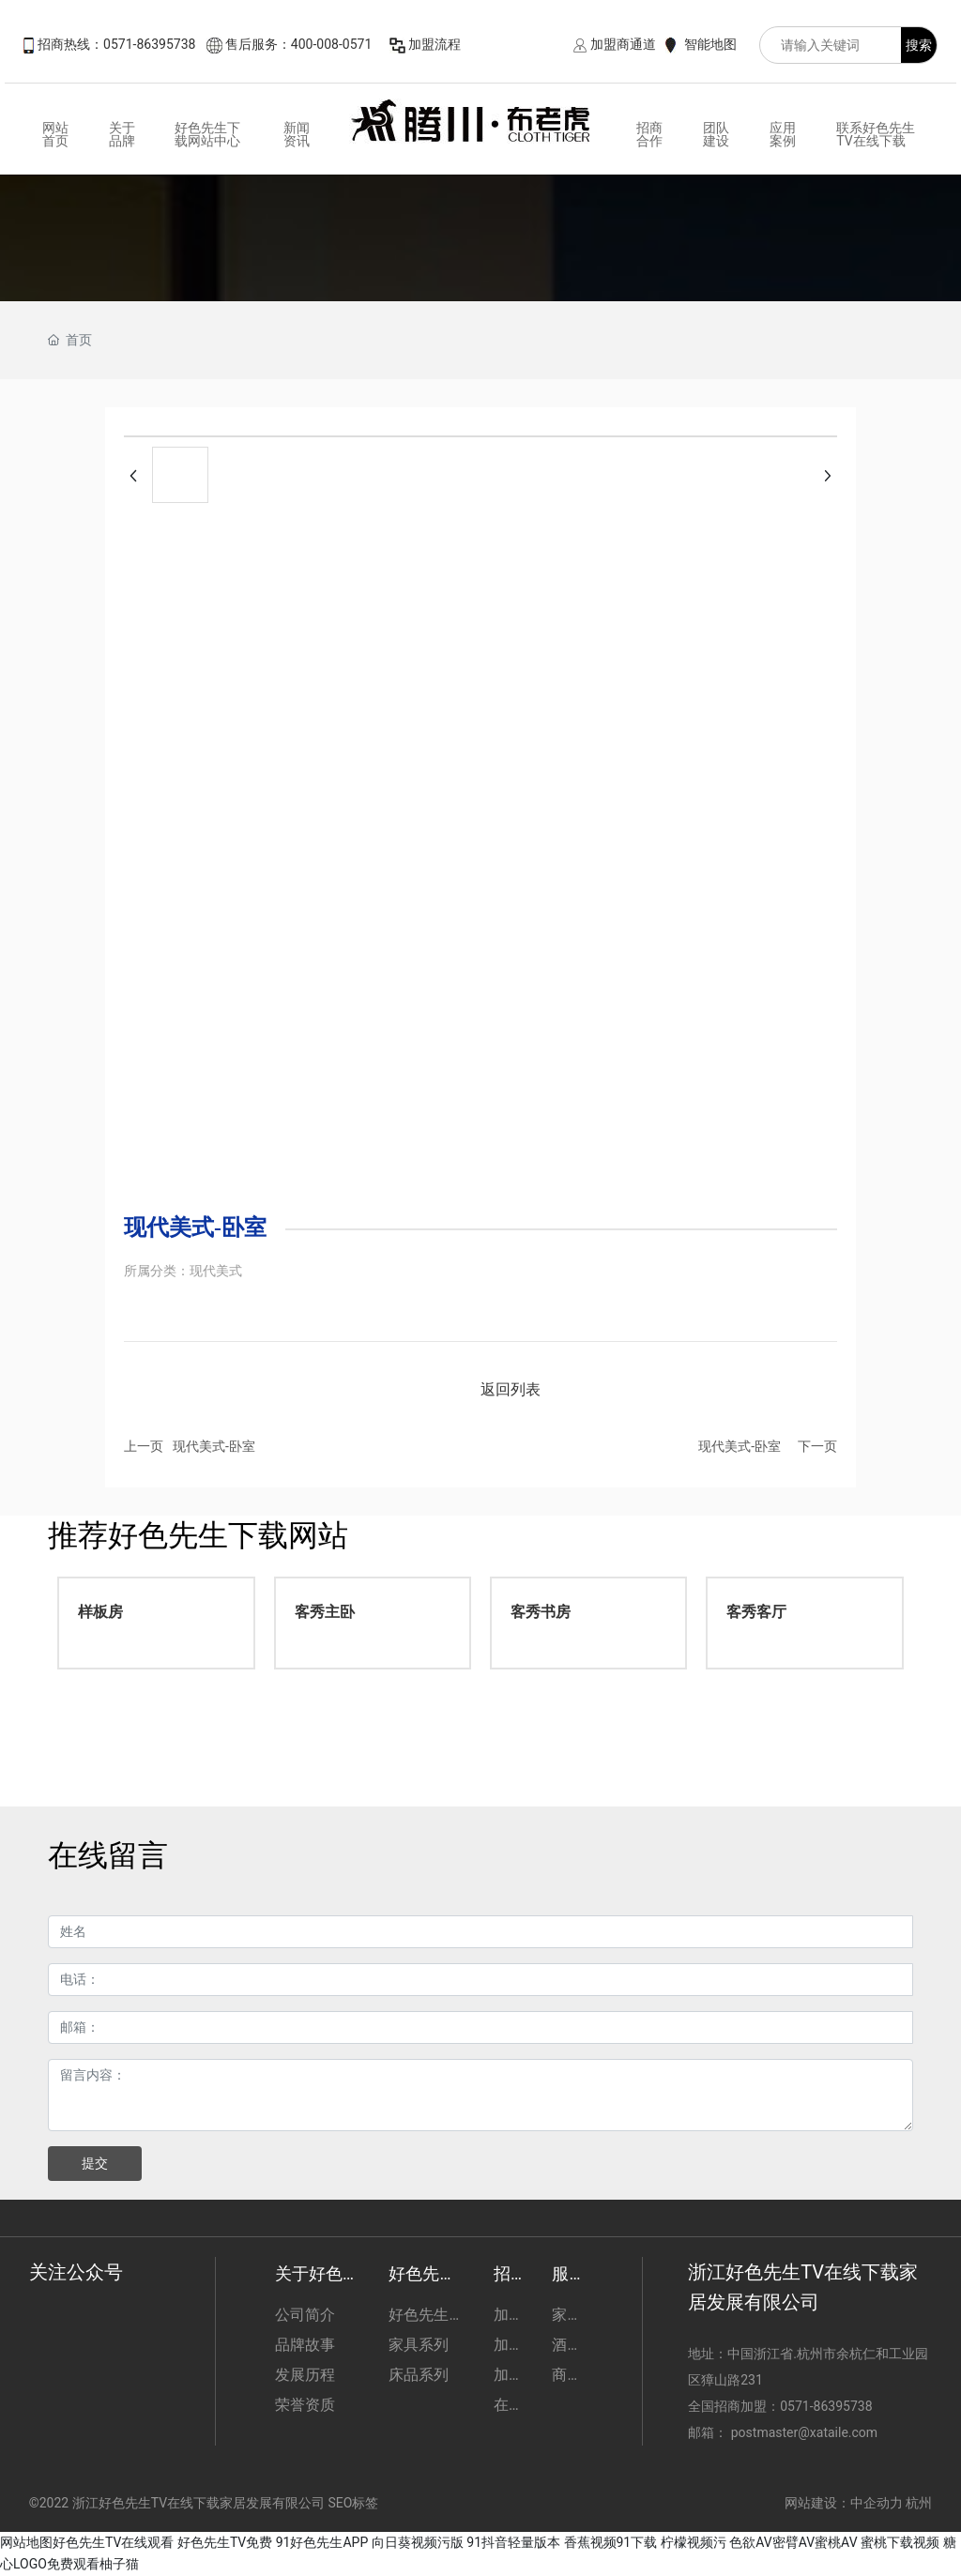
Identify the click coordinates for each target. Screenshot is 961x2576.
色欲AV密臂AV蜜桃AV (793, 2542)
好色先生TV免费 (224, 2542)
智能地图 (710, 44)
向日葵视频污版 (418, 2542)
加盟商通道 (623, 44)
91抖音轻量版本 (513, 2542)
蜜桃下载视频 (900, 2542)
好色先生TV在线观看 (113, 2542)
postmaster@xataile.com (804, 2432)
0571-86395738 (828, 2406)
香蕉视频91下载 (611, 2542)
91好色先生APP (322, 2542)
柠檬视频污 (693, 2542)
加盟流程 (434, 44)
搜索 (919, 45)
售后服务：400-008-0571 (298, 44)
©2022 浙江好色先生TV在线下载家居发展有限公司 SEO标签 (204, 2502)
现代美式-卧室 (214, 1446)
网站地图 (26, 2542)
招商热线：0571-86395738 (116, 44)
